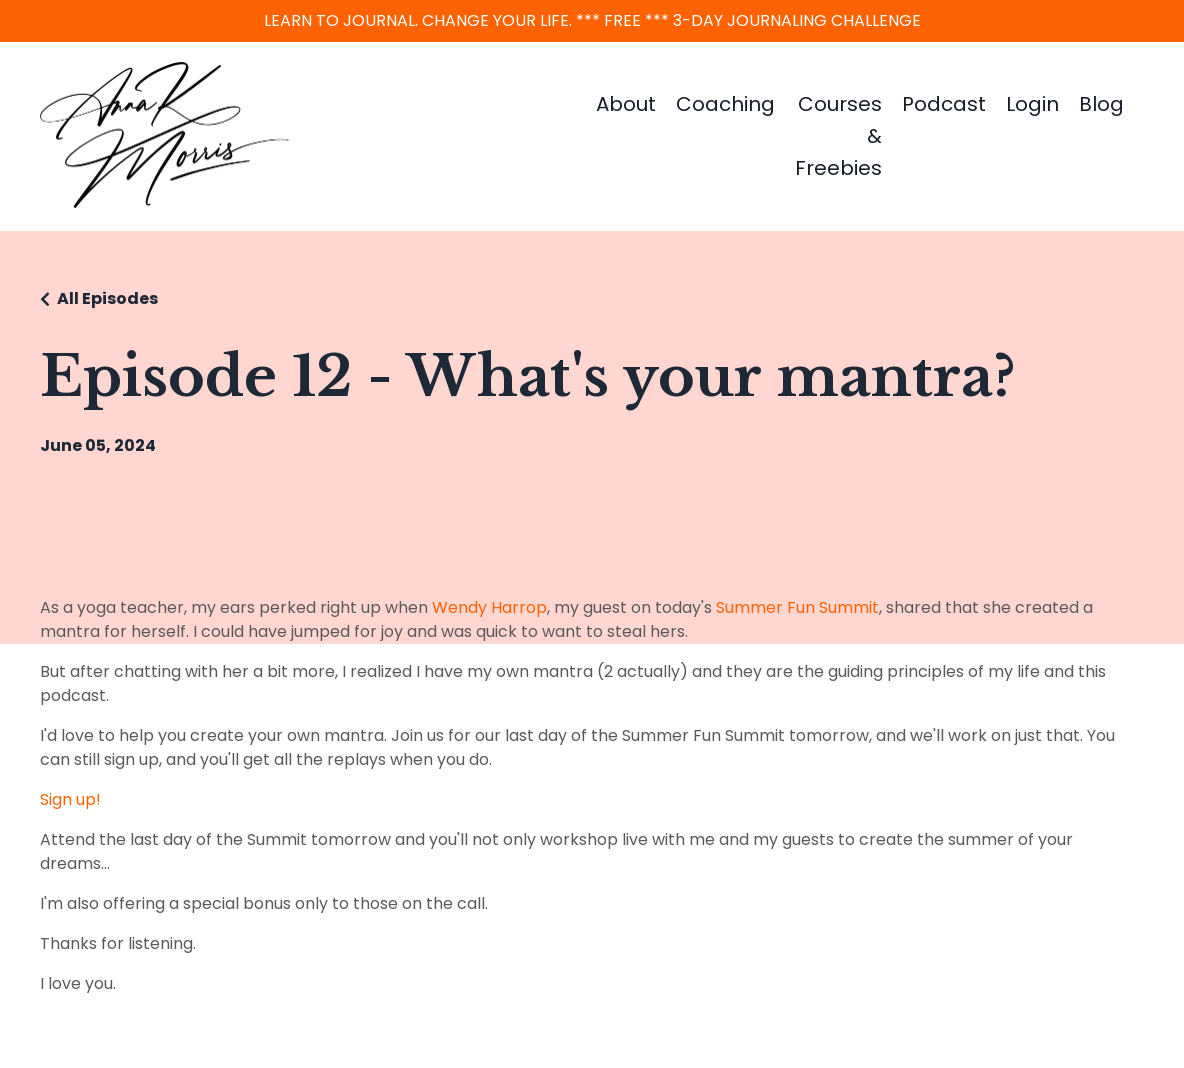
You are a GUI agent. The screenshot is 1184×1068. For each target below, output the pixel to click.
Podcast (944, 104)
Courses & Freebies (838, 136)
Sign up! (70, 799)
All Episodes (107, 298)
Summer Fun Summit (797, 607)
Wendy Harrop (489, 607)
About (626, 104)
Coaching (725, 104)
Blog (1101, 104)
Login (1032, 104)
